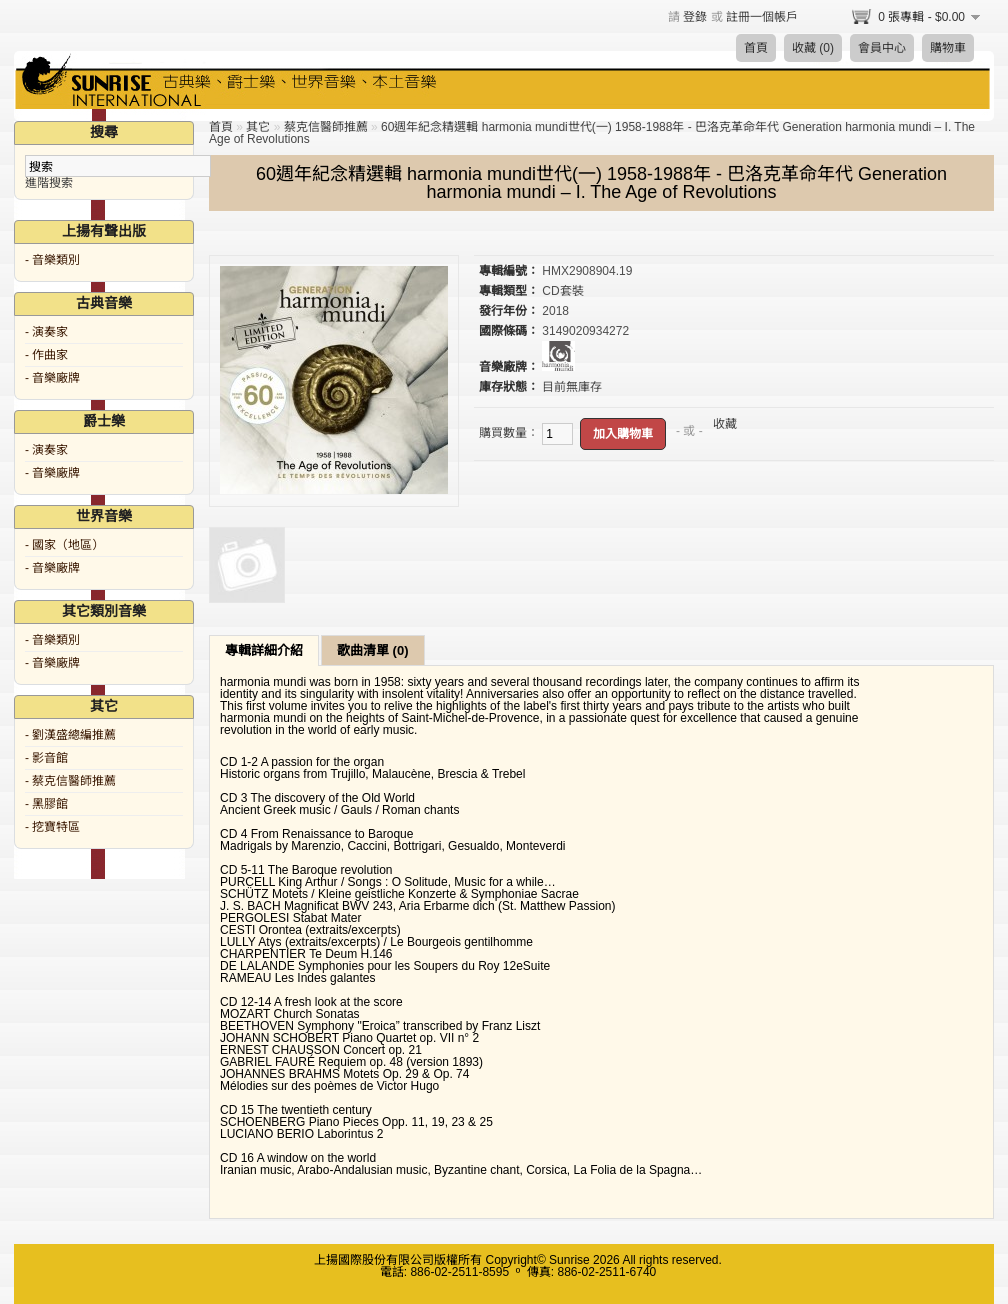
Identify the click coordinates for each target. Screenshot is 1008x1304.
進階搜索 (49, 183)
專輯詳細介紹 (264, 650)
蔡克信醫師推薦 (326, 127)
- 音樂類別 (52, 260)
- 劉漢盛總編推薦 (70, 735)
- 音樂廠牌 (52, 378)
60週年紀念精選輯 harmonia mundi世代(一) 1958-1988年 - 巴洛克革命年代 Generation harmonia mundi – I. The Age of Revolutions (592, 133)
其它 (258, 127)
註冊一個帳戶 (762, 17)
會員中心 (882, 48)
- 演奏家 (46, 332)
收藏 (725, 424)
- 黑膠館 (46, 804)
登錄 (695, 17)
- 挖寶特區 (52, 827)
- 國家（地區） (64, 545)
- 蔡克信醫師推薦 (70, 781)
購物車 (948, 48)
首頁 (756, 48)
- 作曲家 (46, 355)
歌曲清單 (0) (373, 650)
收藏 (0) (813, 48)
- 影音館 (46, 758)
